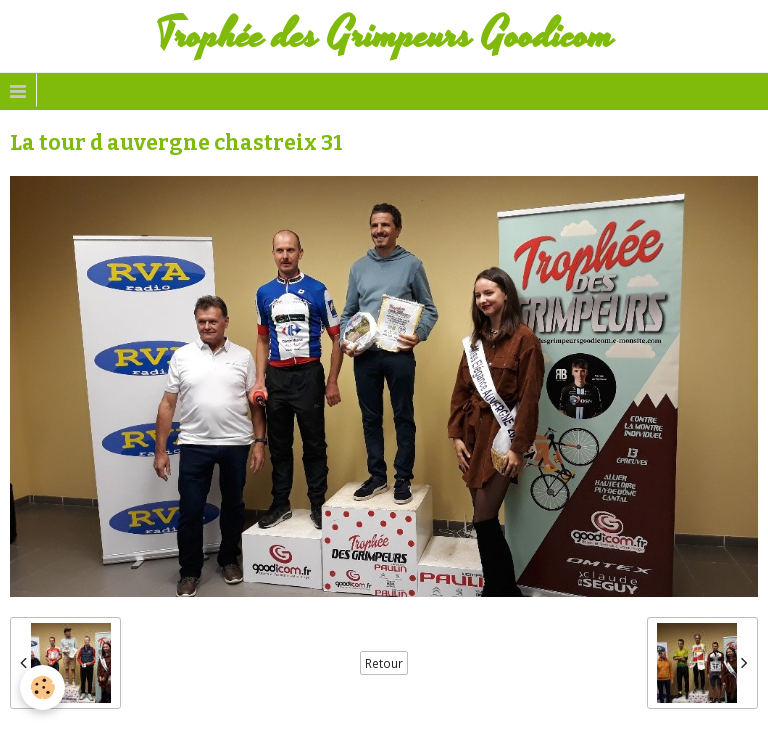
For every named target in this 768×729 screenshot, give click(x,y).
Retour (384, 663)
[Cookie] (42, 687)
